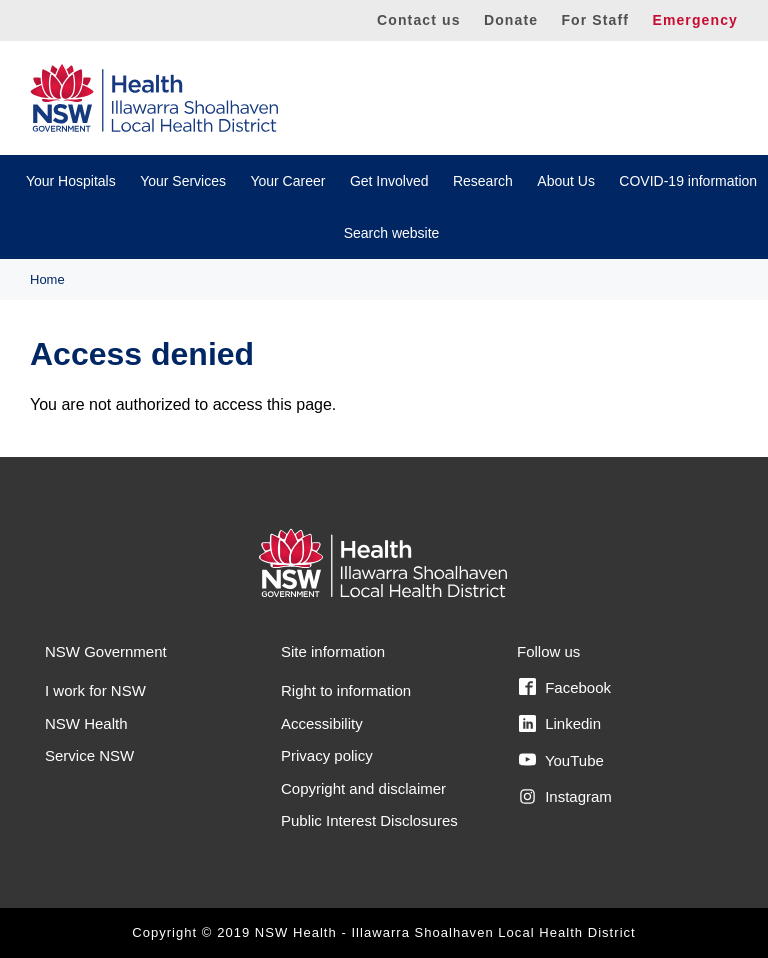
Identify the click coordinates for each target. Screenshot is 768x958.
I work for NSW (95, 690)
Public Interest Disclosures (369, 820)
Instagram (565, 797)
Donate (511, 20)
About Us (566, 181)
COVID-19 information (688, 181)
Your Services (183, 181)
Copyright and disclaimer (363, 788)
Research (483, 181)
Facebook (565, 687)
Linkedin (560, 724)
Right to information (346, 690)
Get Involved (389, 181)
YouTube (561, 760)
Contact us (419, 20)
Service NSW (89, 755)
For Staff (595, 20)
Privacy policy (327, 755)
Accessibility (322, 723)
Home (47, 279)
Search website (392, 233)
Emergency (695, 20)
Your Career (287, 181)
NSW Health (86, 723)
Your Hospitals (71, 181)
